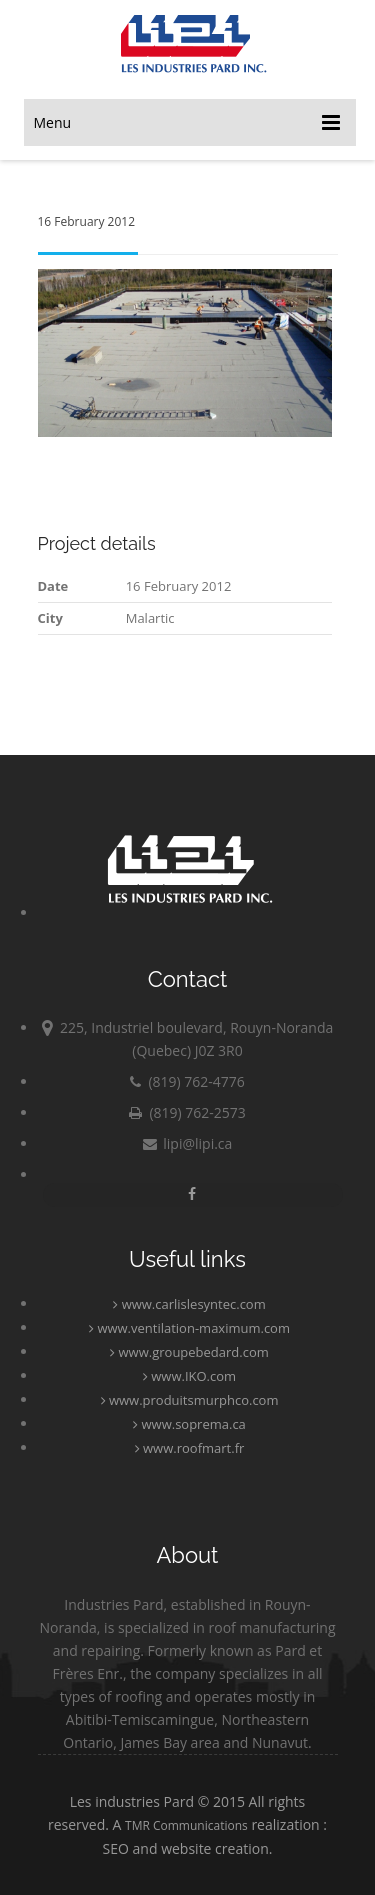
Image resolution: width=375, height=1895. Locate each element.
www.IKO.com (189, 1376)
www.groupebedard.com (189, 1352)
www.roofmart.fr (190, 1448)
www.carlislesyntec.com (189, 1304)
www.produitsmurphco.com (190, 1400)
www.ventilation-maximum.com (189, 1328)
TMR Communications (186, 1825)
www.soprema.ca (189, 1424)
